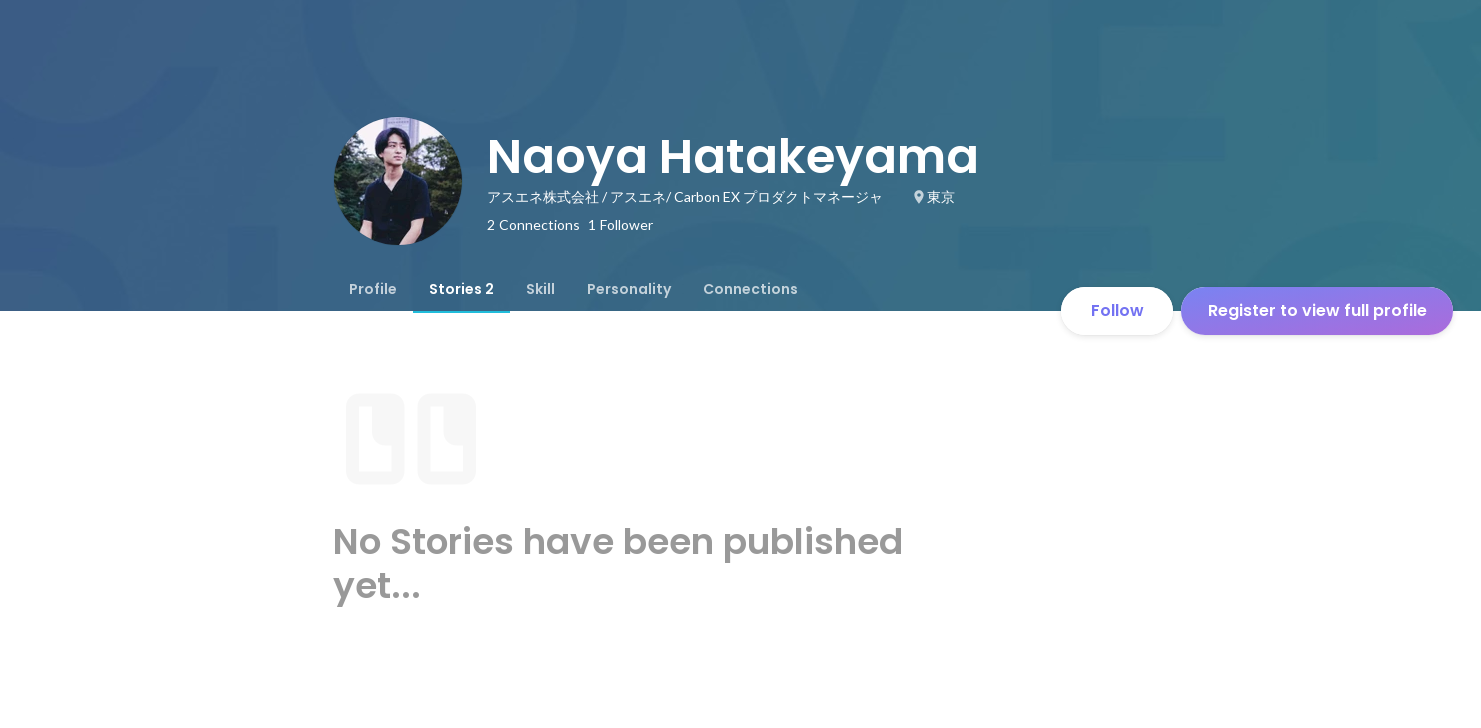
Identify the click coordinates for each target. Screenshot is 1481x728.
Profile (373, 289)
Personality (629, 289)
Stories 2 (461, 289)
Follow (1117, 310)
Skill (540, 289)
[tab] (373, 289)
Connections (750, 289)
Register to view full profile (1317, 310)
